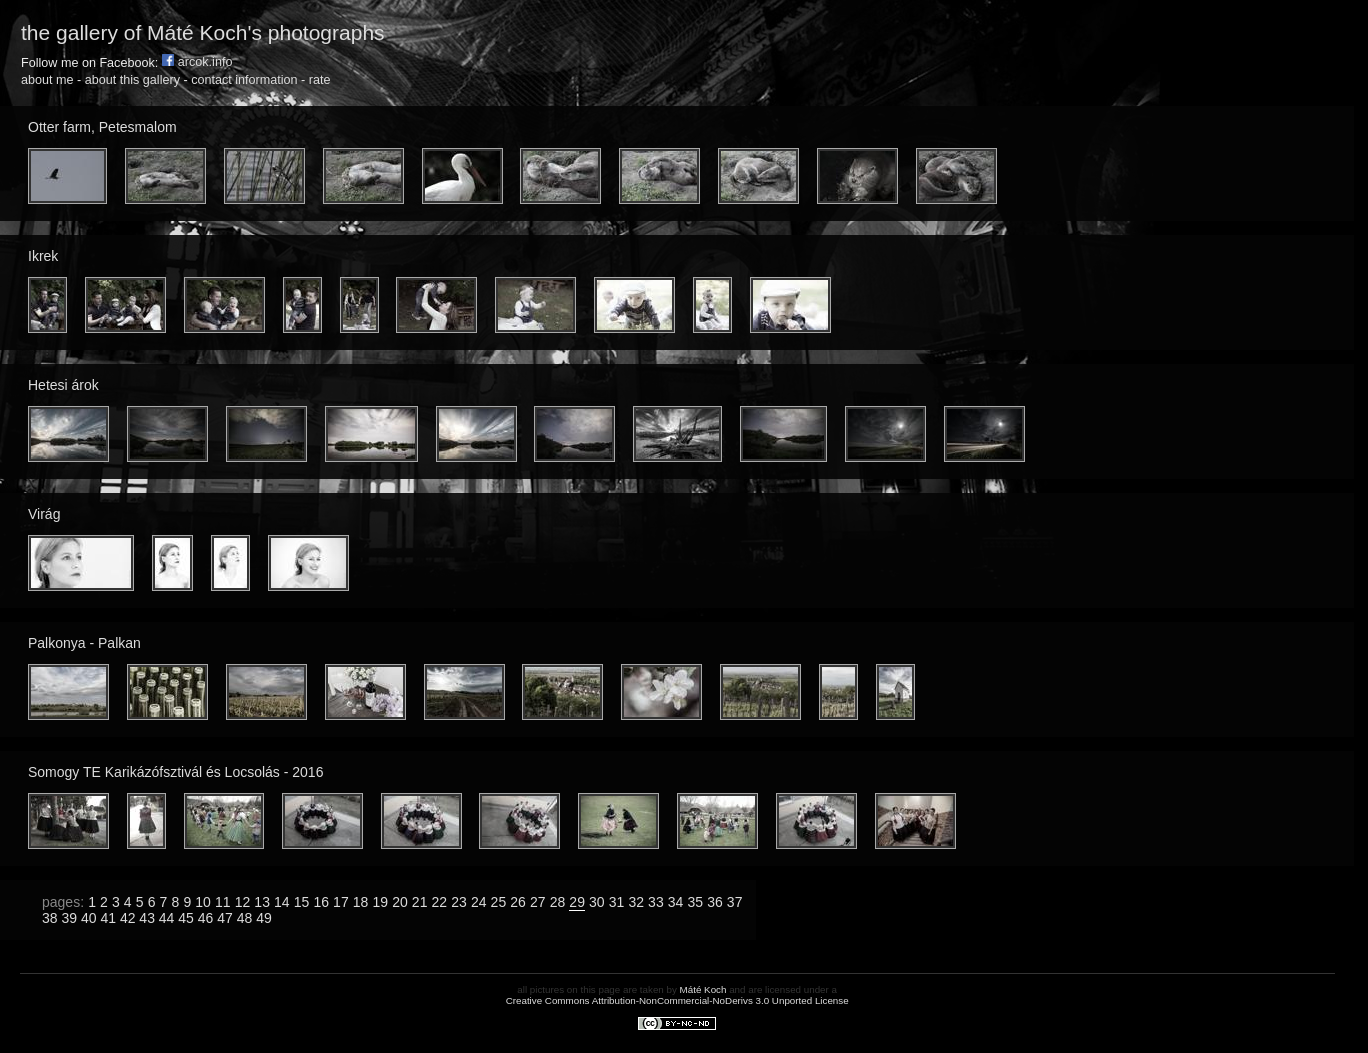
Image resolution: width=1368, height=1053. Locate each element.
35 (695, 902)
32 (636, 902)
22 (440, 902)
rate (320, 80)
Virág (44, 514)
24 (479, 902)
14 (282, 902)
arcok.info (197, 62)
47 (225, 918)
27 (538, 902)
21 (420, 902)
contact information (244, 80)
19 (380, 902)
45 (186, 918)
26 (518, 902)
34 (676, 902)
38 (50, 918)
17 (341, 902)
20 (400, 902)
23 (459, 902)
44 (167, 918)
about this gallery (132, 80)
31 (617, 902)
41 (108, 918)
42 (128, 918)
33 (656, 902)
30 (597, 902)
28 (558, 902)
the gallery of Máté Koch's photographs (203, 32)
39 (69, 918)
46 (206, 918)
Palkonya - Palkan (84, 643)
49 (264, 918)
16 (321, 902)
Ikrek (43, 256)
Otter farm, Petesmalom (102, 127)
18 (361, 902)
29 (577, 902)
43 (147, 918)
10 (203, 902)
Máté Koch (703, 989)
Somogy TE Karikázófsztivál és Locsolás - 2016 (175, 772)
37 (735, 902)
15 (302, 902)
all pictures (540, 989)
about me (47, 80)
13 (262, 902)
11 (223, 902)
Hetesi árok (63, 385)
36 (715, 902)
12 (243, 902)
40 (89, 918)
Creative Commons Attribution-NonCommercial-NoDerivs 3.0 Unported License (677, 1000)
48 (245, 918)
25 (499, 902)
